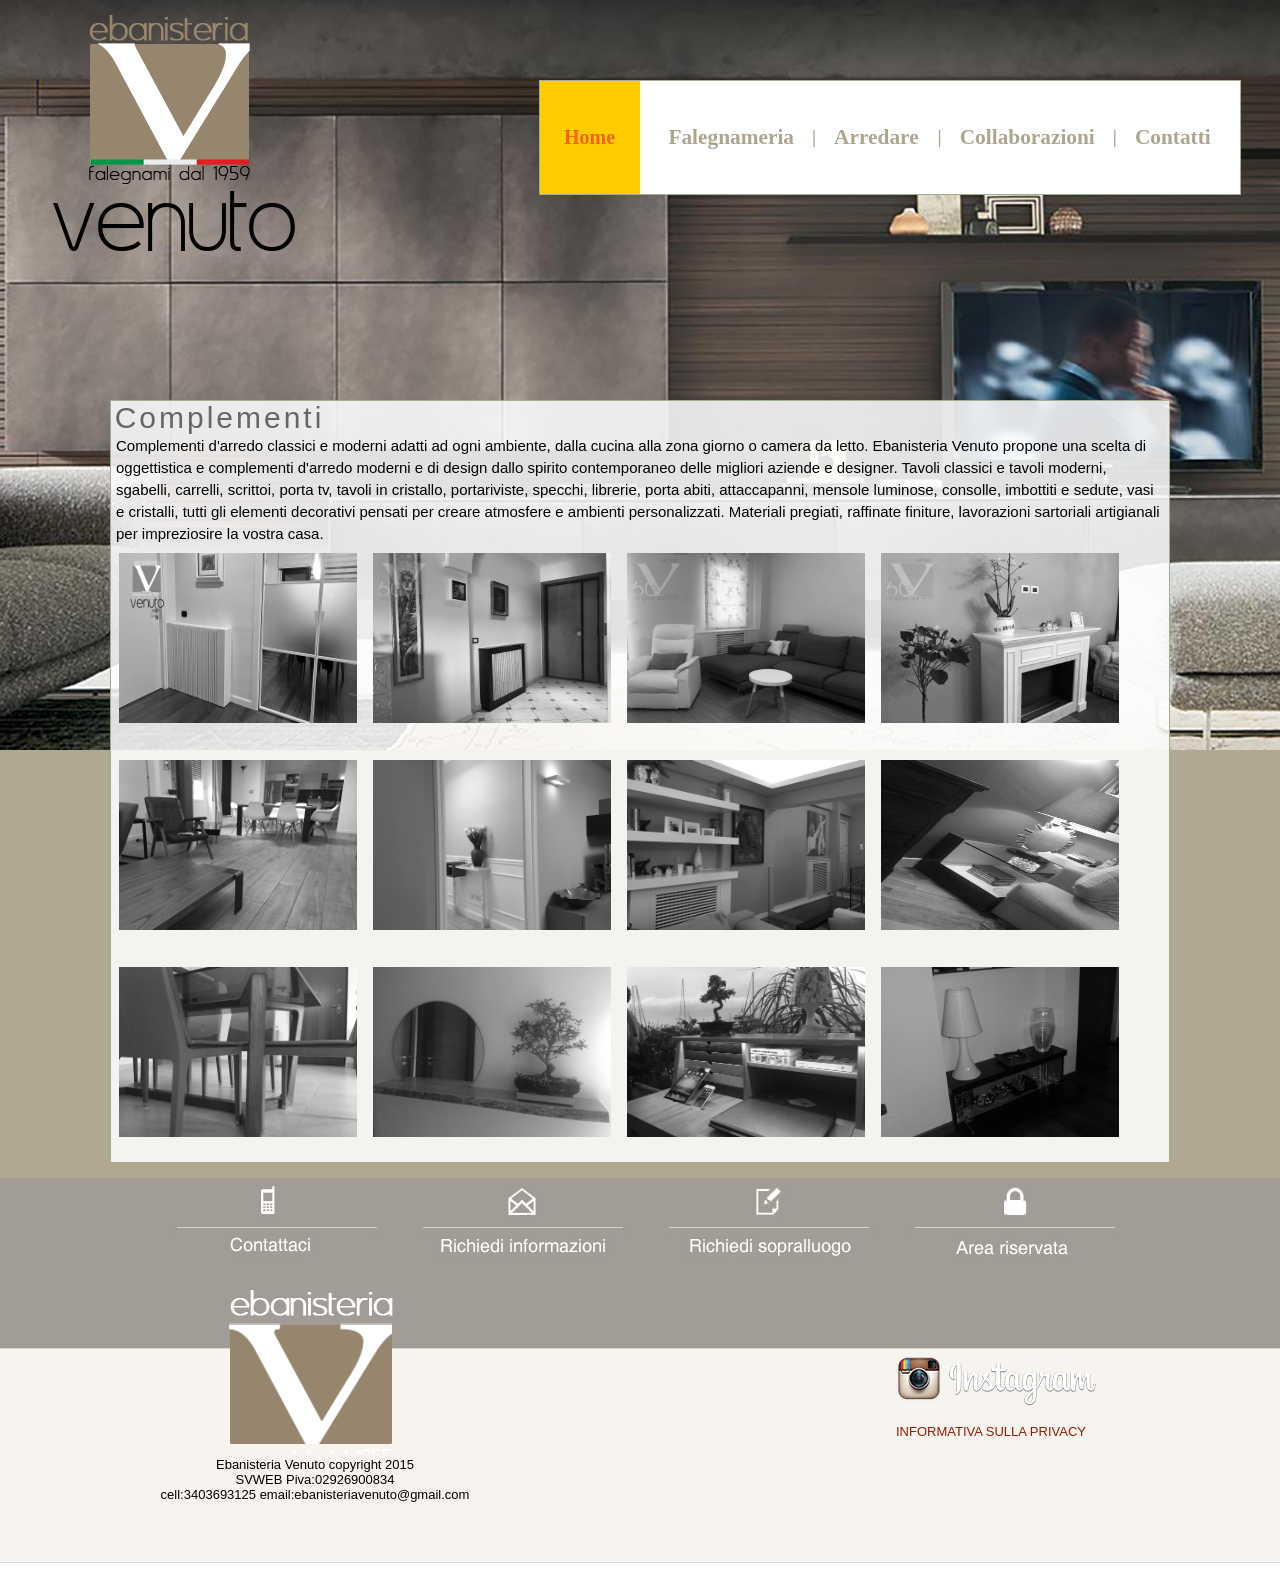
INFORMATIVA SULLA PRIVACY (991, 1431)
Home (589, 137)
